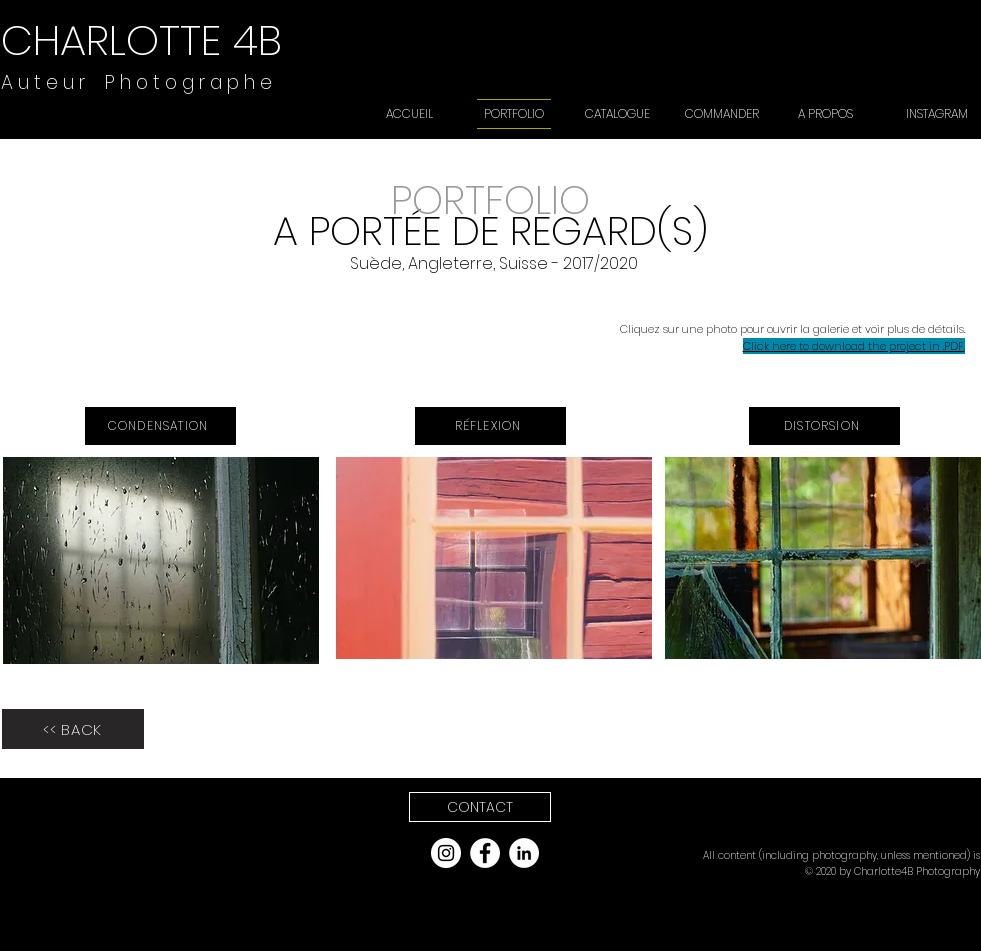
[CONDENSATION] (160, 426)
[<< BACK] (73, 729)
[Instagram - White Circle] (446, 853)
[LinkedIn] (524, 853)
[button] (480, 807)
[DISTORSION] (824, 426)
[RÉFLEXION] (490, 426)
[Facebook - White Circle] (485, 853)
